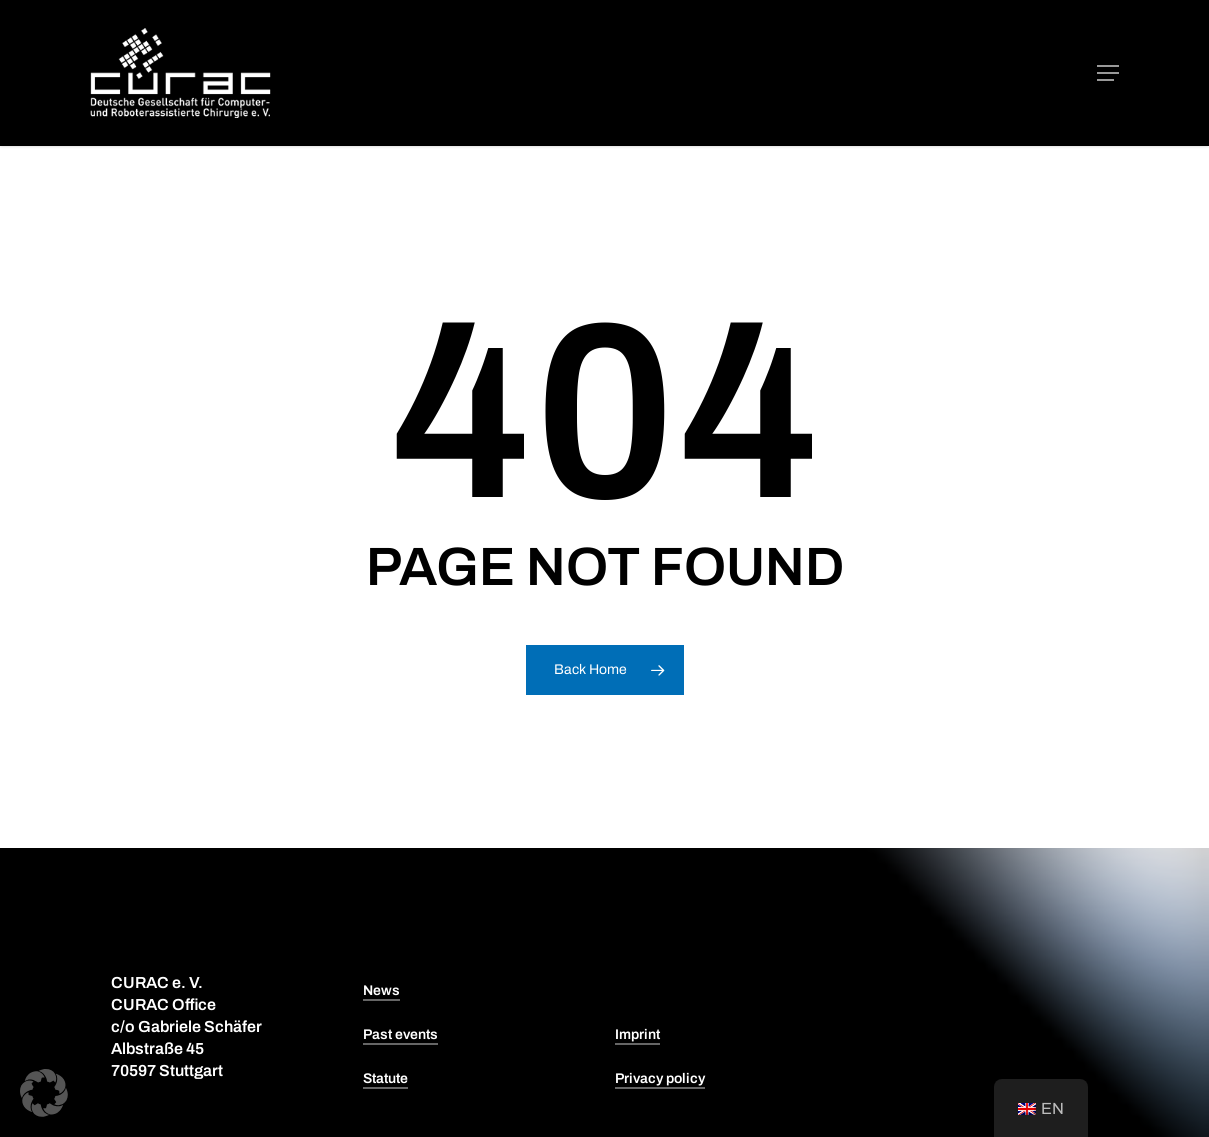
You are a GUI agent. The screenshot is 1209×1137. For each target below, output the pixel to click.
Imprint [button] (637, 1034)
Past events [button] (400, 1034)
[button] (1108, 73)
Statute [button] (385, 1078)
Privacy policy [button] (660, 1078)
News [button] (381, 990)
